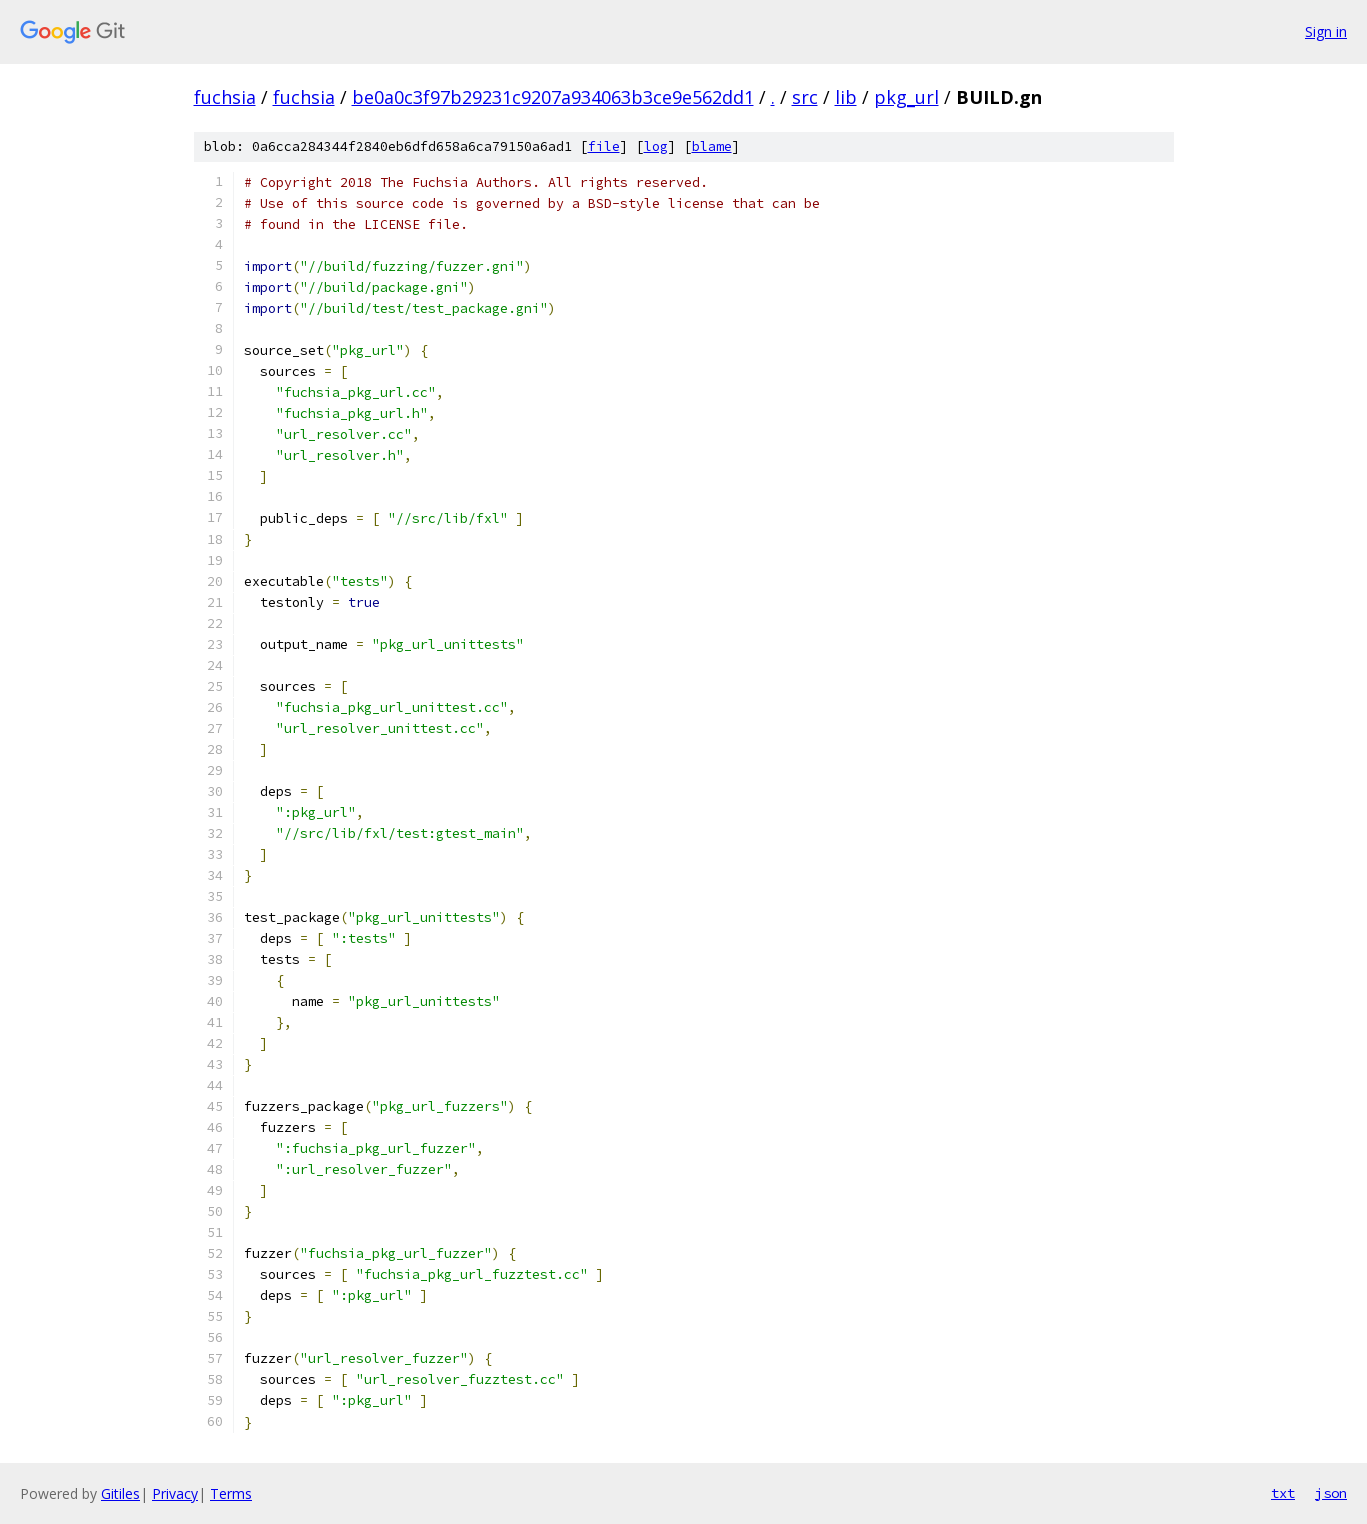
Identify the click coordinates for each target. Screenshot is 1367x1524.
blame (712, 146)
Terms (231, 1493)
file (604, 146)
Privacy (175, 1493)
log (656, 146)
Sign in (1326, 31)
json (1331, 1493)
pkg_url (906, 97)
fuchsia (225, 97)
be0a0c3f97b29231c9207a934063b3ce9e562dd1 (553, 97)
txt (1283, 1493)
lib (846, 97)
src (805, 97)
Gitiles (120, 1493)
